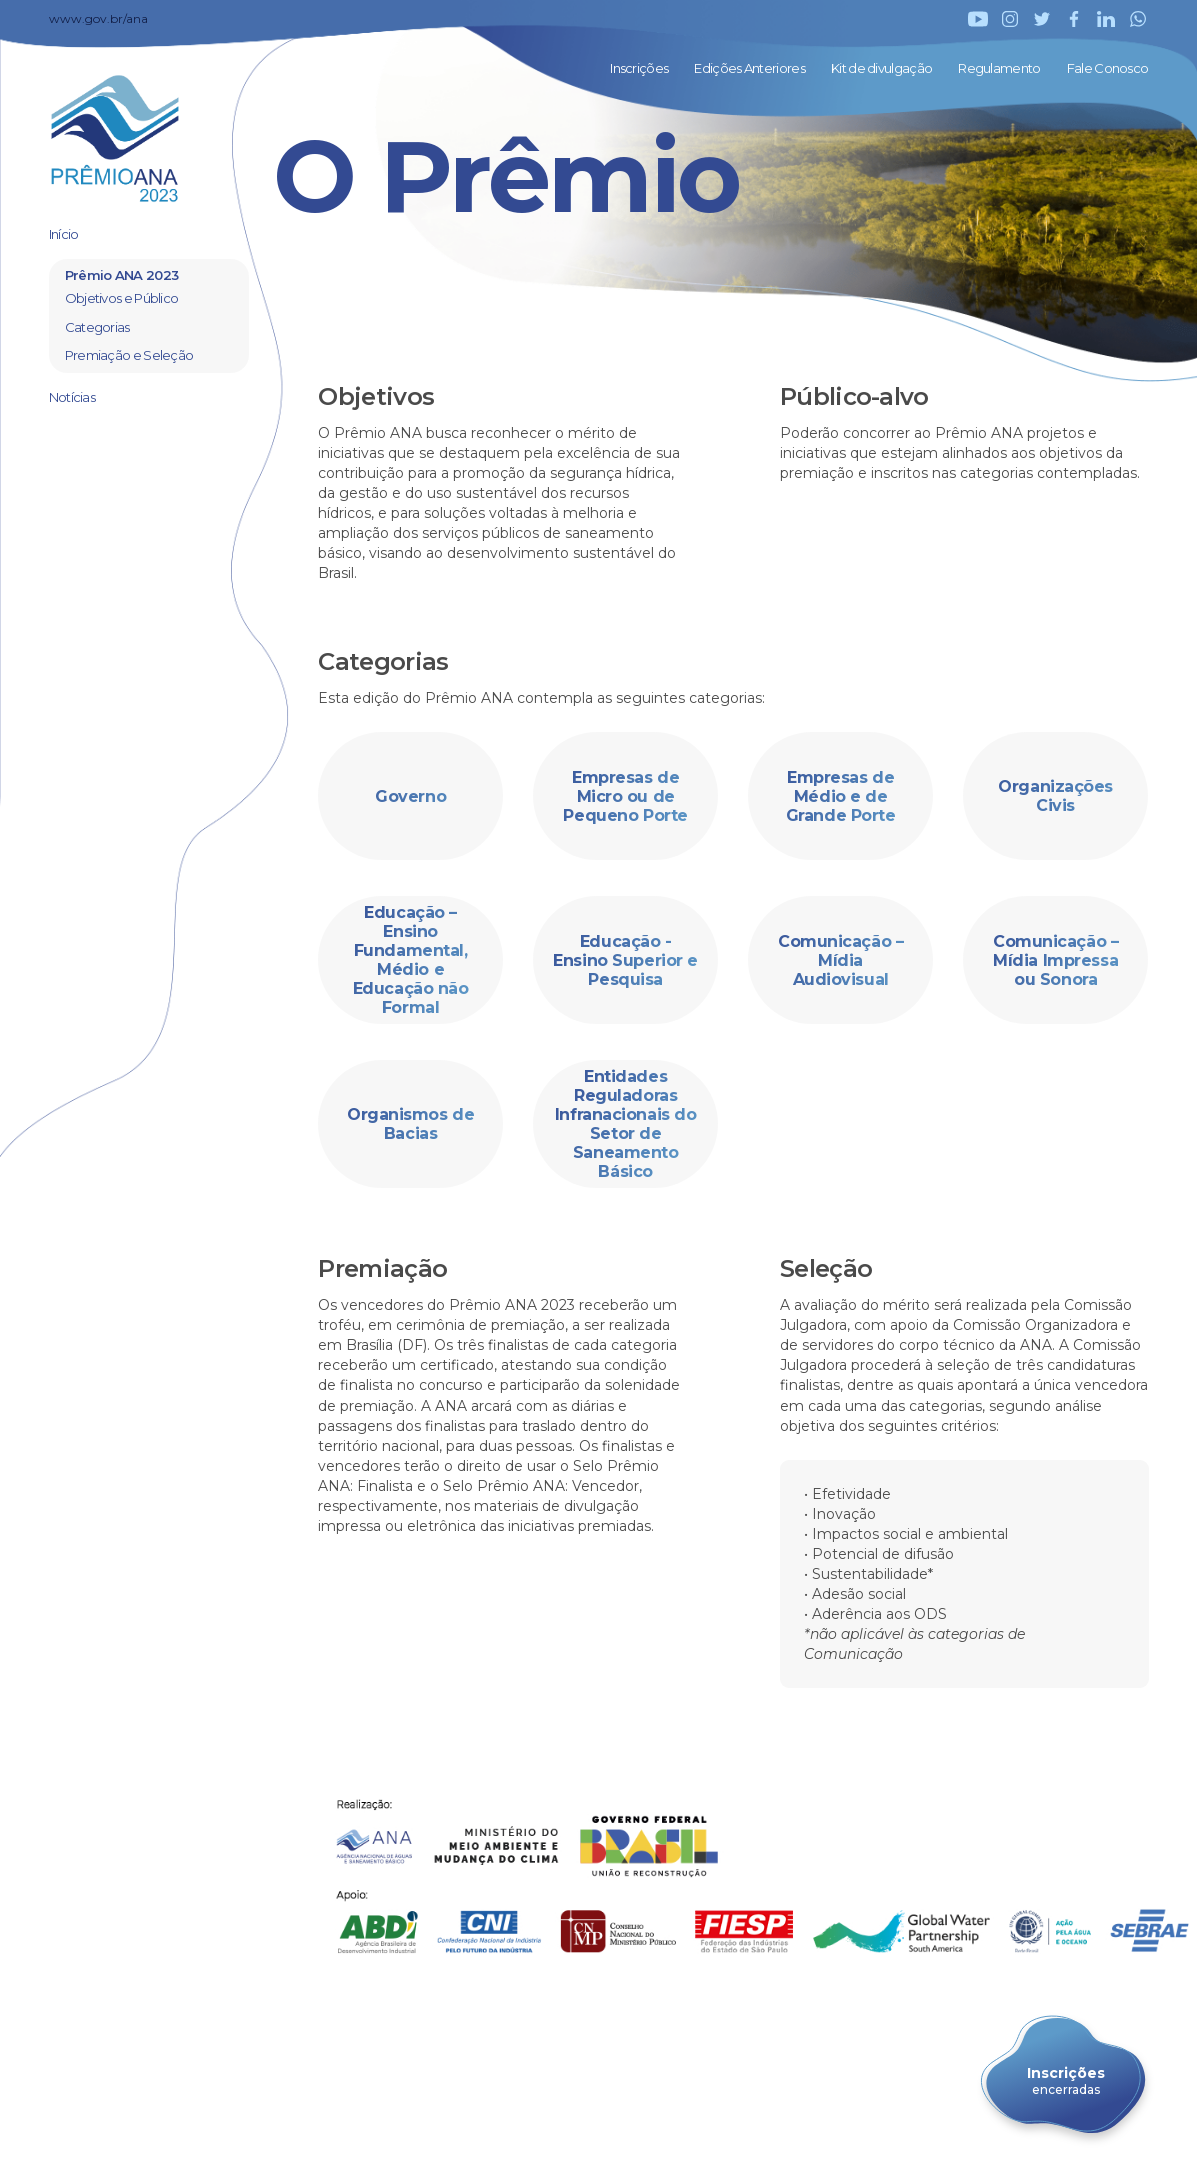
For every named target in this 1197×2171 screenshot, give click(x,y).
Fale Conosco (1108, 68)
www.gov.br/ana (98, 18)
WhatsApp (1138, 19)
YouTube (978, 19)
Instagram (1010, 19)
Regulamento (999, 68)
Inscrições (639, 68)
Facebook (1074, 19)
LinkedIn (1106, 19)
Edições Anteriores (749, 68)
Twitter (1042, 19)
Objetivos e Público (122, 298)
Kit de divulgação (881, 68)
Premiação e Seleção (129, 355)
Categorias (97, 327)
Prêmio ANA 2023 (122, 275)
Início (64, 234)
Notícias (72, 397)
